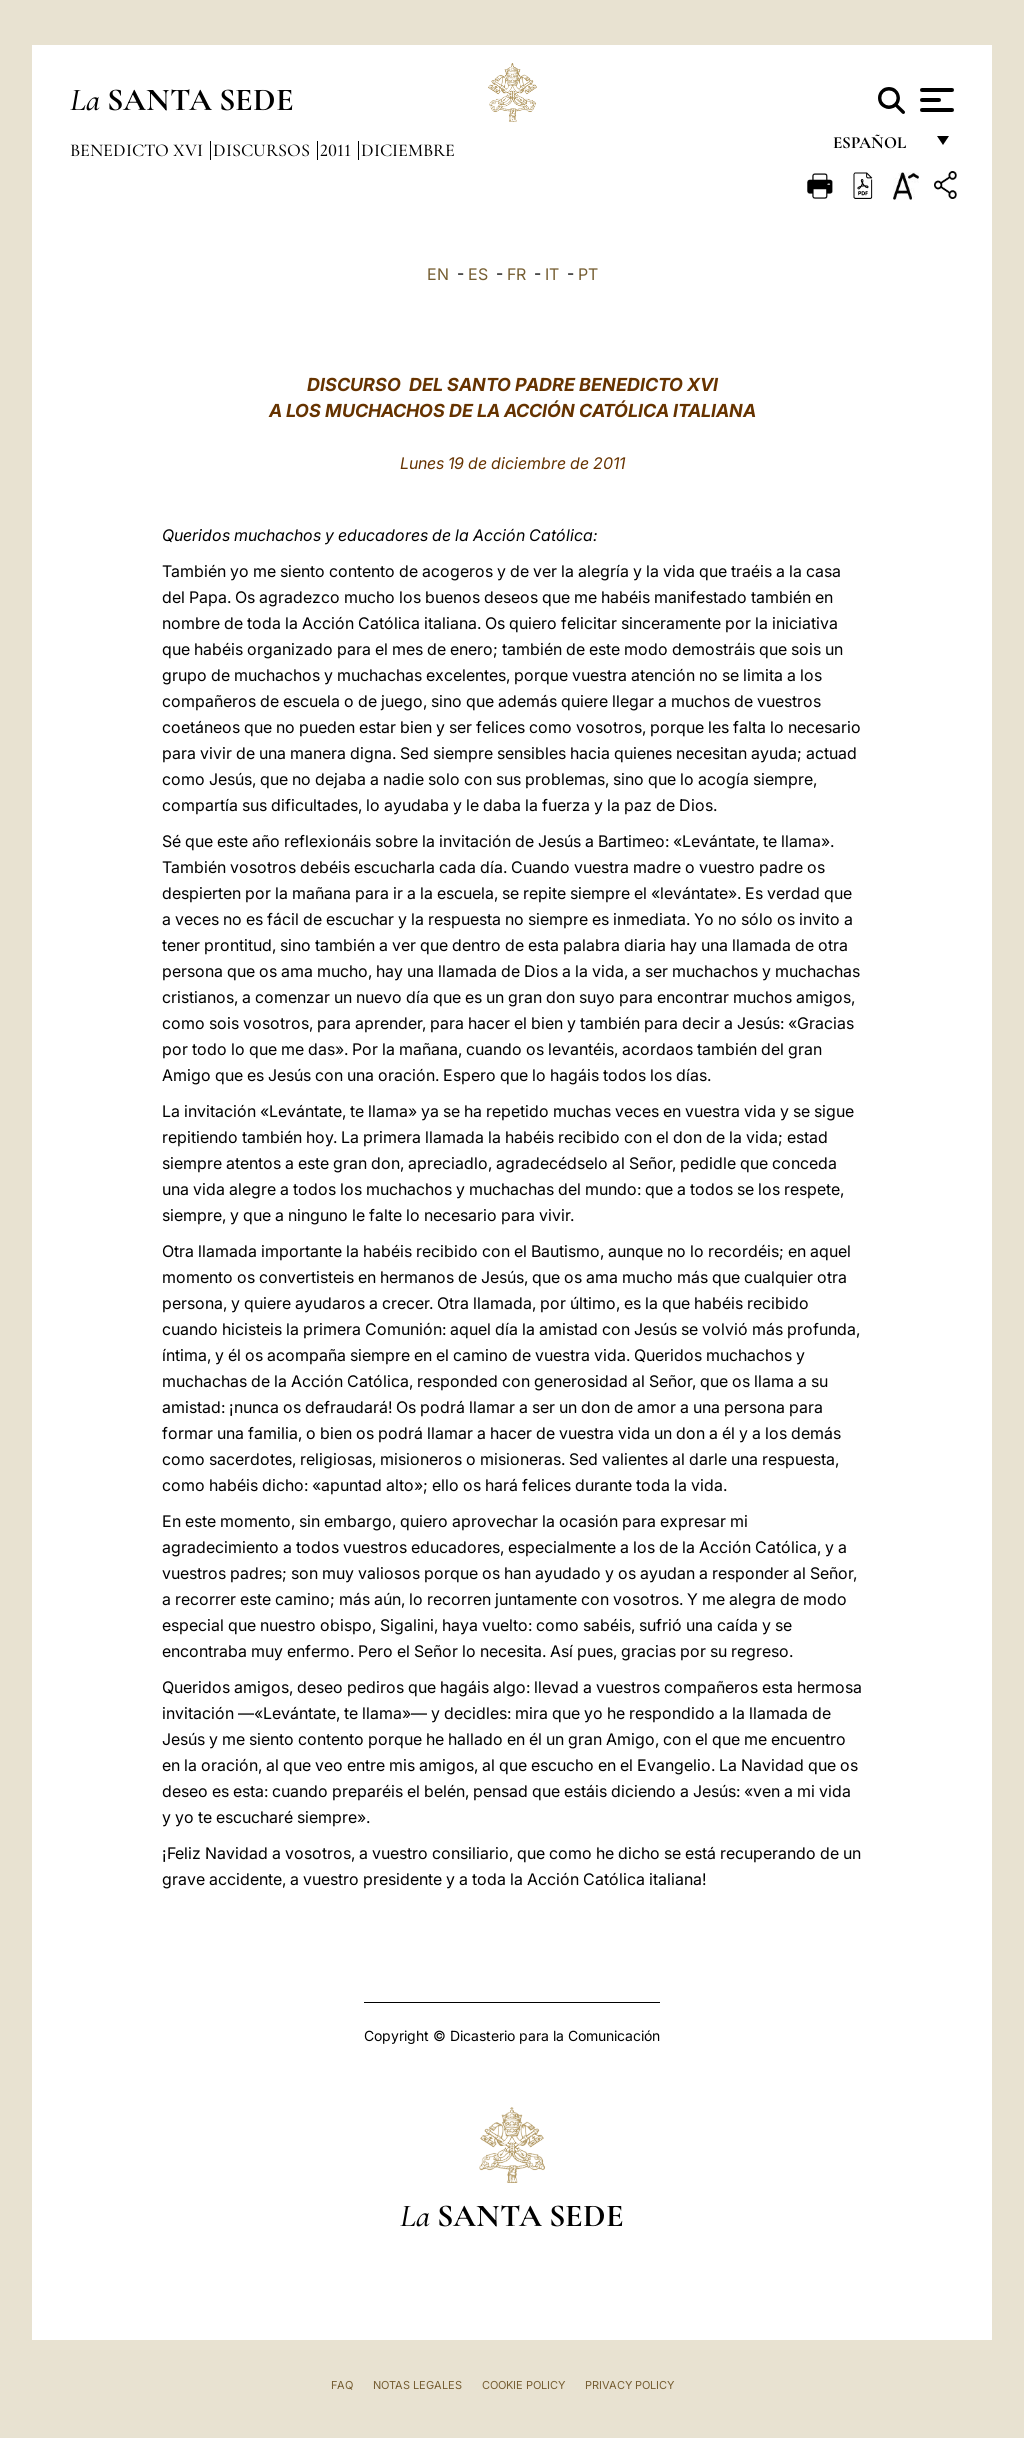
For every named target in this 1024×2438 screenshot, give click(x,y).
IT (552, 274)
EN (438, 274)
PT (588, 274)
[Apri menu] (934, 100)
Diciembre (408, 150)
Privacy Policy (629, 2385)
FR (516, 274)
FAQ (342, 2385)
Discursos (263, 150)
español (877, 147)
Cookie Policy (523, 2385)
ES (478, 274)
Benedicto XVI (138, 150)
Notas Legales (417, 2385)
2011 (337, 150)
